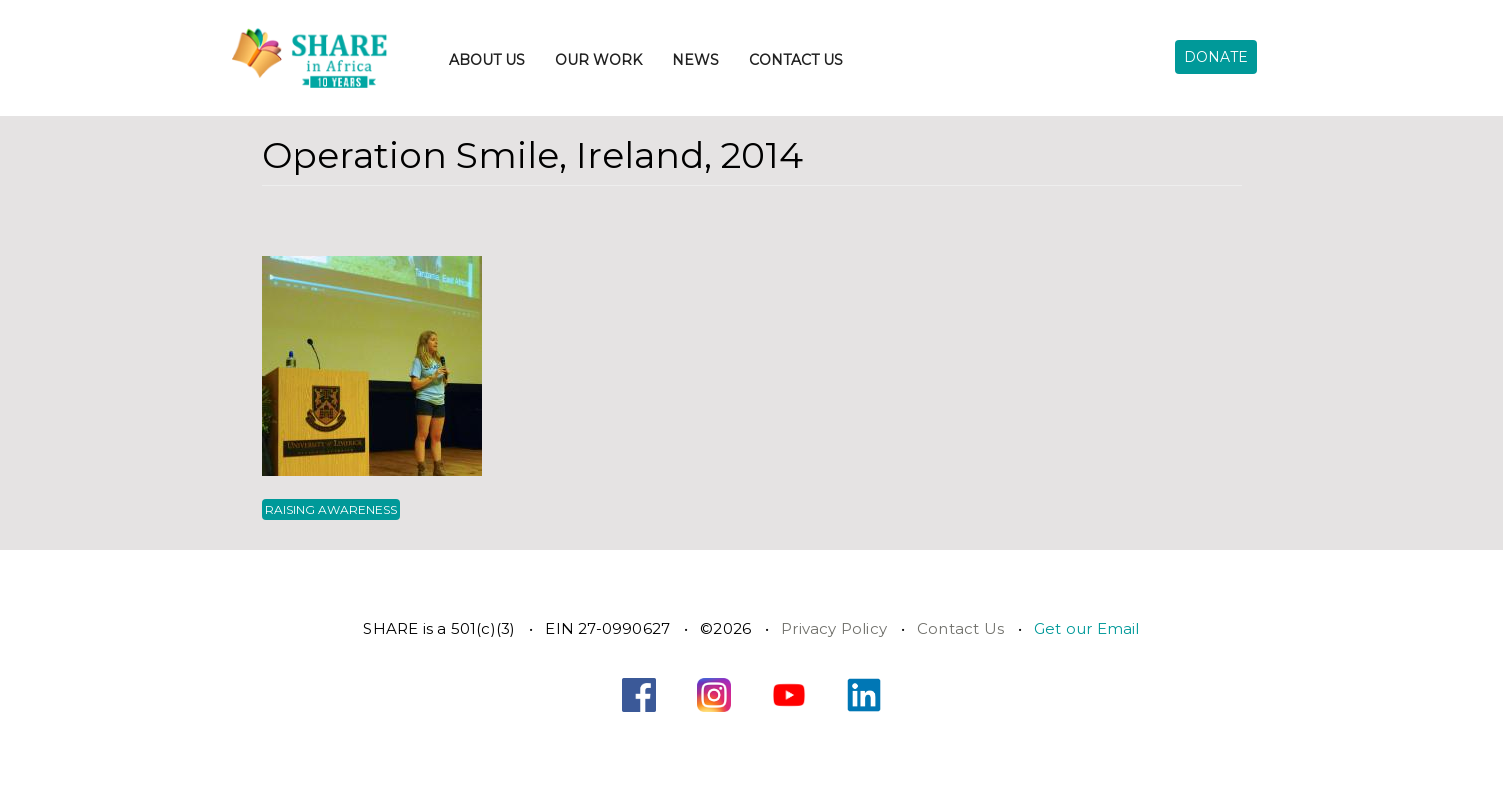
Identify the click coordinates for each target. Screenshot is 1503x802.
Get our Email (1087, 628)
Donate (1216, 57)
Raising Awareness (331, 509)
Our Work (598, 60)
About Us (487, 60)
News (695, 60)
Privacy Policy (834, 628)
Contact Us (796, 60)
